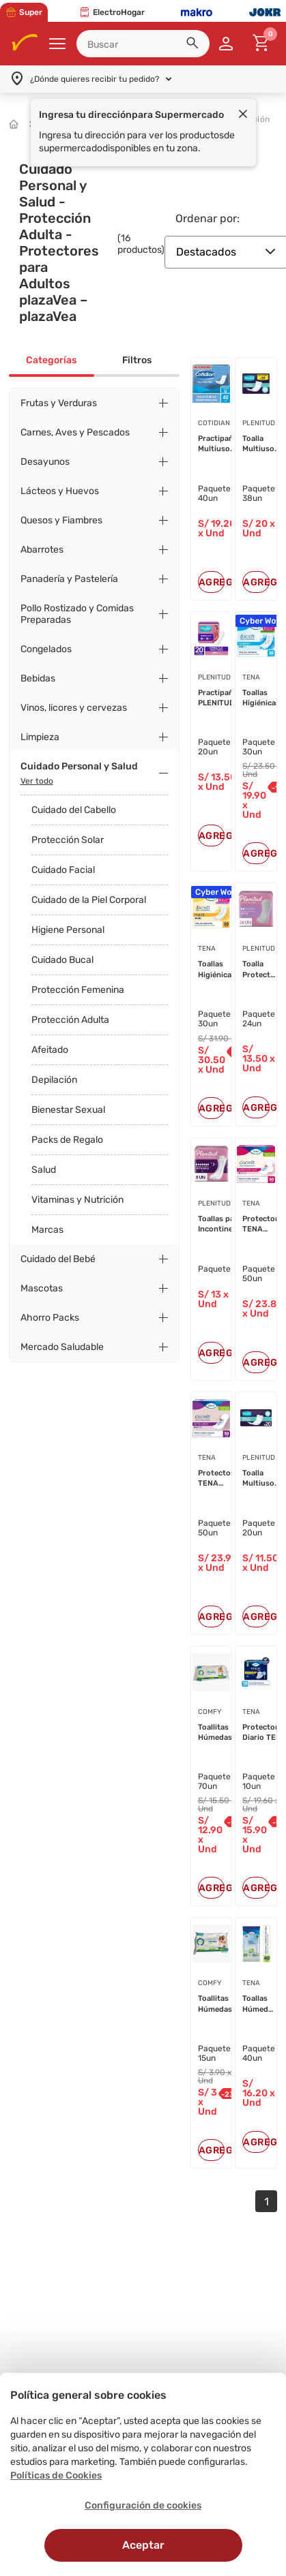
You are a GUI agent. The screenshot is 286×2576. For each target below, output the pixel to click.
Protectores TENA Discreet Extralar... (220, 1479)
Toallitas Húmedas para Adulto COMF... (220, 1733)
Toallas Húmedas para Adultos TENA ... (259, 2004)
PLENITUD (258, 423)
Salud (43, 1170)
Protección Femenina (77, 990)
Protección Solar (67, 840)
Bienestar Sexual (68, 1110)
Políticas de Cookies (56, 2475)
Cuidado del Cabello (73, 810)
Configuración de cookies (143, 2505)
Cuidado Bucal (62, 960)
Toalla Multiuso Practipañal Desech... (263, 444)
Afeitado (49, 1050)
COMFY (209, 1712)
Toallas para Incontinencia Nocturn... (223, 1224)
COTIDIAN (214, 423)
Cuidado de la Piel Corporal (88, 900)
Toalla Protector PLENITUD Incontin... (260, 970)
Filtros (137, 360)
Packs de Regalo (67, 1140)
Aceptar (143, 2545)
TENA (207, 949)
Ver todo (36, 781)
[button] (194, 45)
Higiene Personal (67, 930)
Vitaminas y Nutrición (77, 1200)
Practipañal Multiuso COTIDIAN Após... (219, 444)
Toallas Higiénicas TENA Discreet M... (224, 970)
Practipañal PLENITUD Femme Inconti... (219, 698)
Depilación (54, 1080)
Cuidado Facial (63, 870)
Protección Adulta (70, 1020)
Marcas (47, 1230)
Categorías (51, 360)
